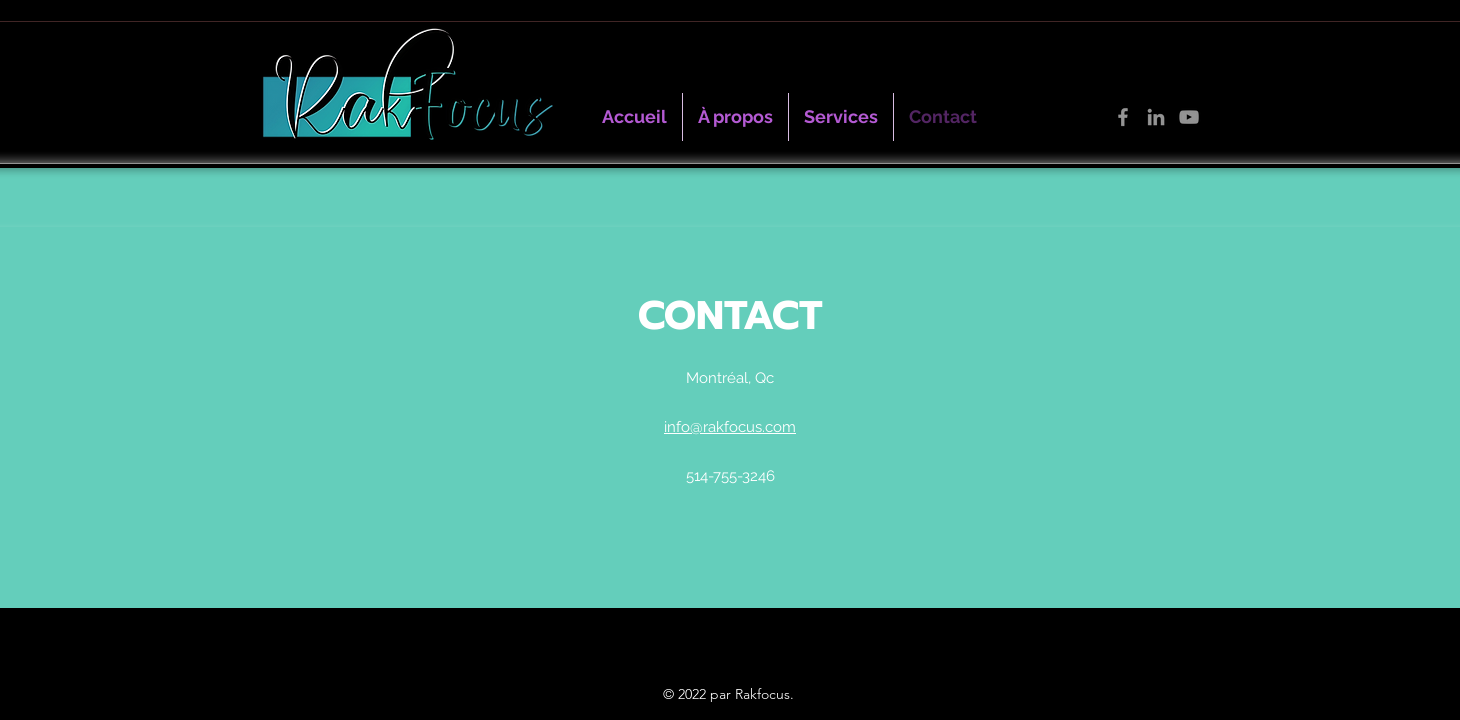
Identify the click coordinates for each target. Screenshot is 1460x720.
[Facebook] (1123, 117)
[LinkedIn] (1156, 117)
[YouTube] (1189, 117)
